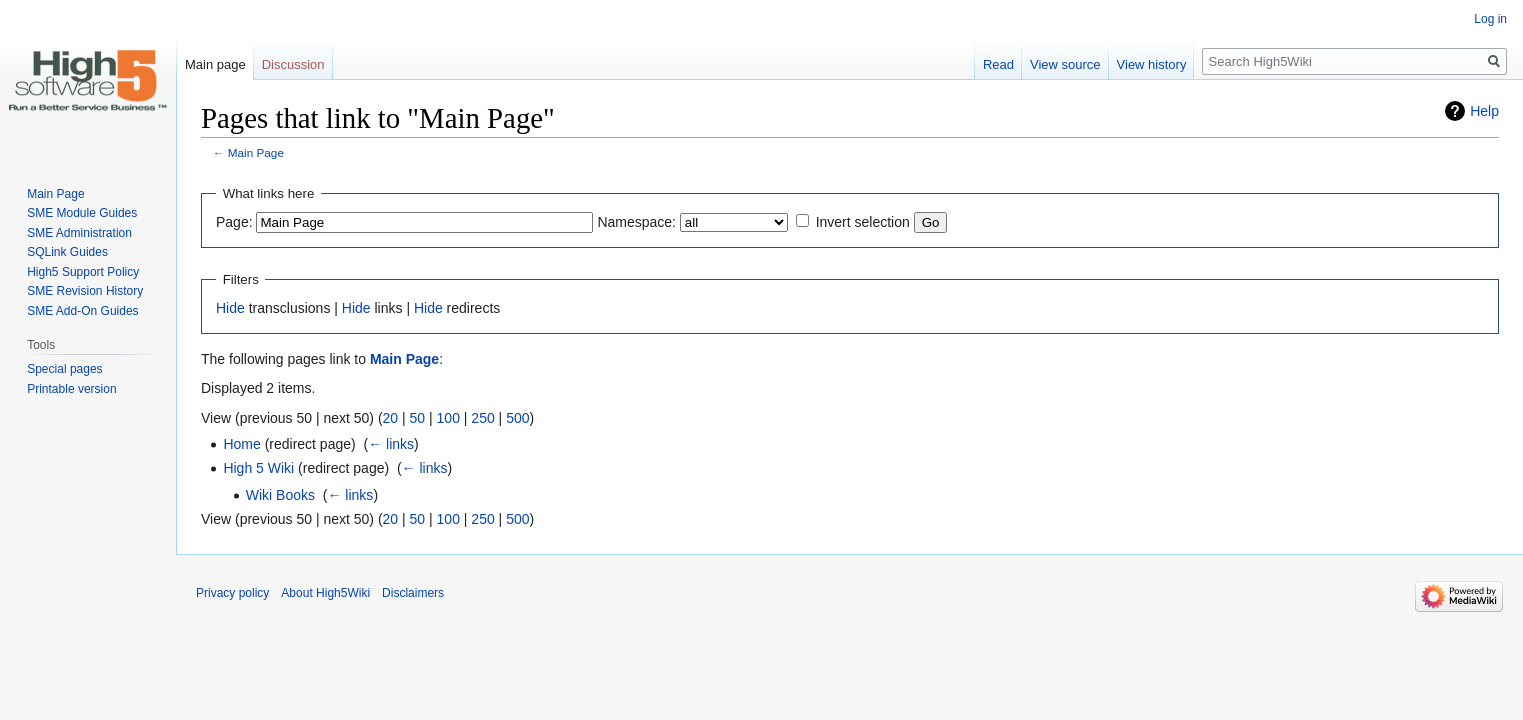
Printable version (71, 389)
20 (391, 418)
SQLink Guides (67, 252)
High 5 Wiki (258, 468)
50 (418, 418)
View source (1065, 64)
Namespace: (636, 222)
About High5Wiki (325, 593)
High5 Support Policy (83, 272)
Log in (1490, 19)
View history (1152, 64)
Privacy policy (232, 593)
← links (391, 444)
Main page (215, 64)
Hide (230, 308)
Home (241, 444)
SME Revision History (85, 291)
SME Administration (79, 233)
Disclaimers (413, 593)
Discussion (293, 64)
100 (448, 418)
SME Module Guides (82, 213)
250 (482, 418)
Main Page (256, 152)
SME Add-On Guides (82, 311)
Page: (234, 222)
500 (517, 418)
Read (998, 64)
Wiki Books (280, 495)
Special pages (64, 369)
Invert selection (863, 222)
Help (1484, 111)
